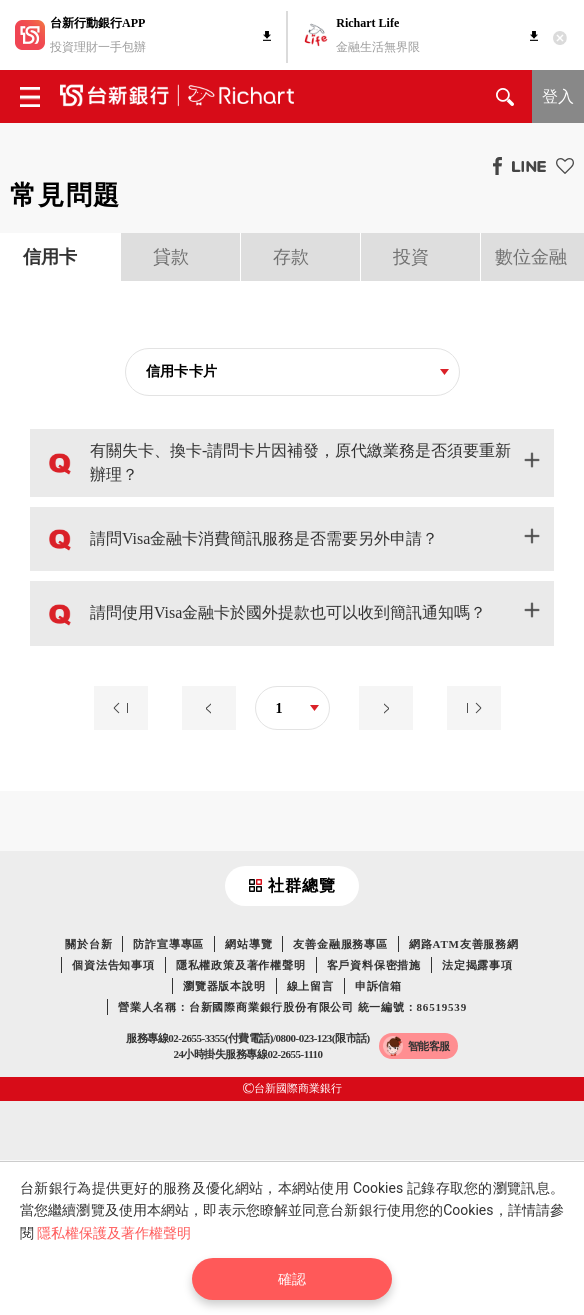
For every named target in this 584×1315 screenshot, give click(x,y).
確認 (292, 1279)
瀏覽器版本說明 (224, 986)
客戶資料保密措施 (374, 965)
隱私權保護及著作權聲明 (114, 1233)
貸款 (171, 257)
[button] (292, 463)
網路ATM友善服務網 (464, 944)
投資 (411, 257)
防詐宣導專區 (168, 944)
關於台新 (88, 944)
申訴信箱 (378, 986)
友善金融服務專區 (340, 944)
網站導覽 (248, 944)
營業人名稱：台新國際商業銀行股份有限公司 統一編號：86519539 (292, 1007)
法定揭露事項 (477, 965)
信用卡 (50, 257)
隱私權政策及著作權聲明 (241, 965)
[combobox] (292, 372)
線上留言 (310, 986)
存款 (291, 257)
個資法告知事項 (113, 965)
